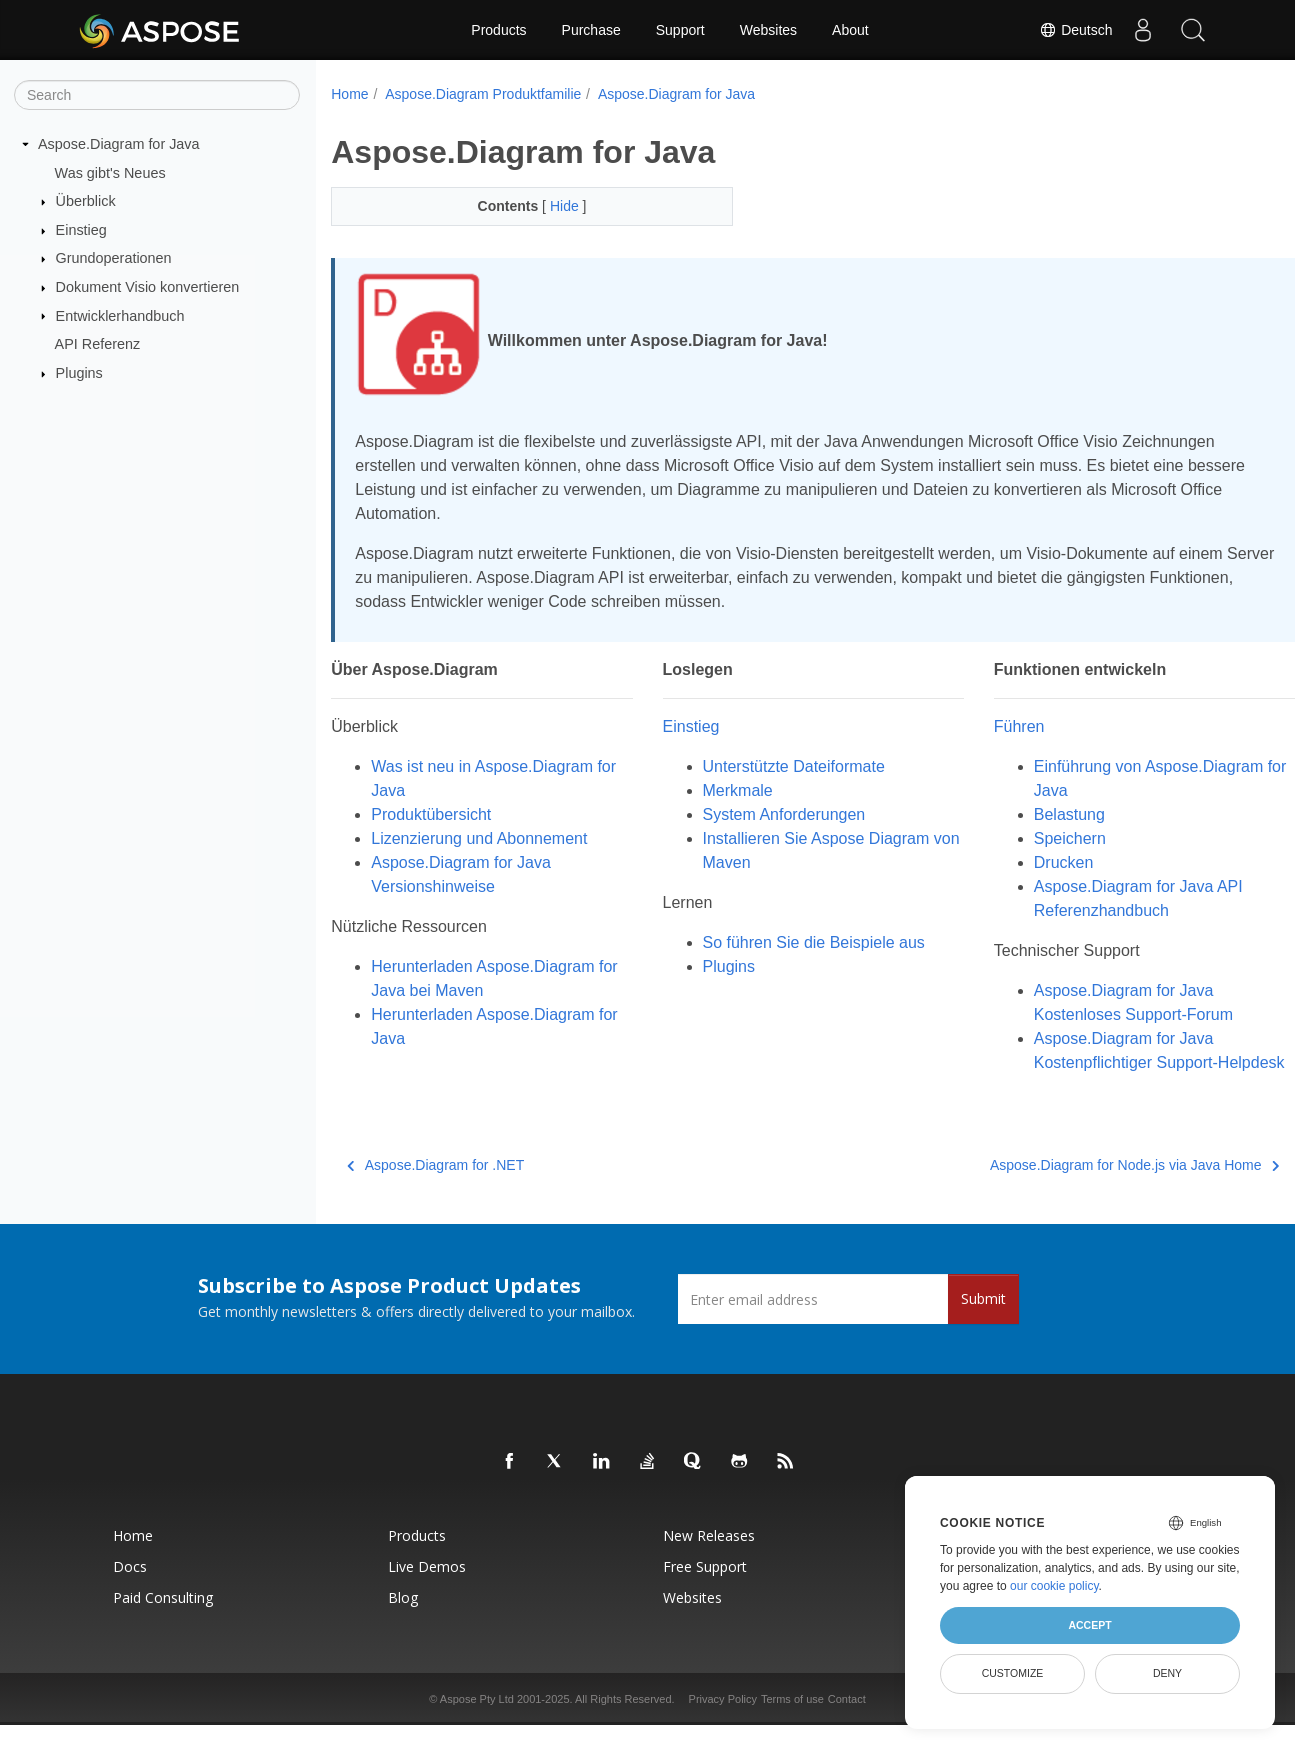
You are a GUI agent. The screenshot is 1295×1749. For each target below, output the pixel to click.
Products (498, 30)
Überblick (86, 201)
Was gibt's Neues (110, 172)
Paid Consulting (163, 1621)
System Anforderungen (761, 814)
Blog (403, 1621)
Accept (1089, 1625)
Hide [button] (552, 206)
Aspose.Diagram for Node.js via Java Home (1067, 1189)
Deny (1167, 1673)
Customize (1013, 1673)
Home (349, 94)
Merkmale (715, 790)
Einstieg (81, 230)
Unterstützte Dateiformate (771, 766)
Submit (983, 1322)
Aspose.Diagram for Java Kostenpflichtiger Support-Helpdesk (1081, 1062)
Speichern (1025, 838)
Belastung (1024, 814)
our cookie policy (1054, 1586)
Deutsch (1075, 30)
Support (680, 30)
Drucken (1019, 862)
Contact (847, 1723)
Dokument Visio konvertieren (148, 287)
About (850, 30)
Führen (974, 726)
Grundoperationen (114, 258)
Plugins (79, 373)
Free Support (705, 1590)
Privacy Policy (723, 1723)
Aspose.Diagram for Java (119, 144)
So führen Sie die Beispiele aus (791, 942)
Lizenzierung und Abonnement (479, 838)
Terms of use (792, 1723)
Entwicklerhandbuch (120, 315)
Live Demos (427, 1590)
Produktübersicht (431, 814)
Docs (130, 1590)
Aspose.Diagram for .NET (435, 1189)
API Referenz (98, 344)
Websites (768, 30)
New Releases (709, 1559)
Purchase (591, 30)
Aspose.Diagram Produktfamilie (483, 94)
